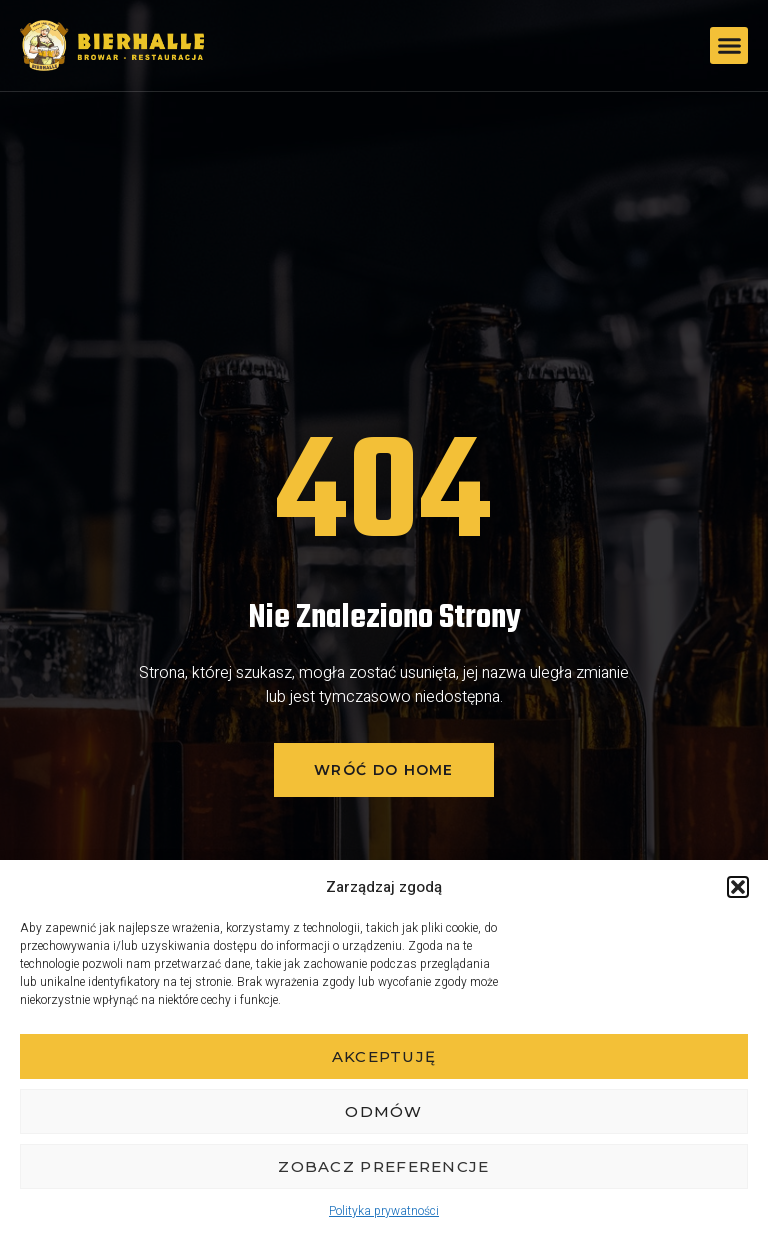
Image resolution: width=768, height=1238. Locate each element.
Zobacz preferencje (383, 1166)
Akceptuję (384, 1056)
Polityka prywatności (384, 1211)
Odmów (384, 1111)
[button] (738, 887)
